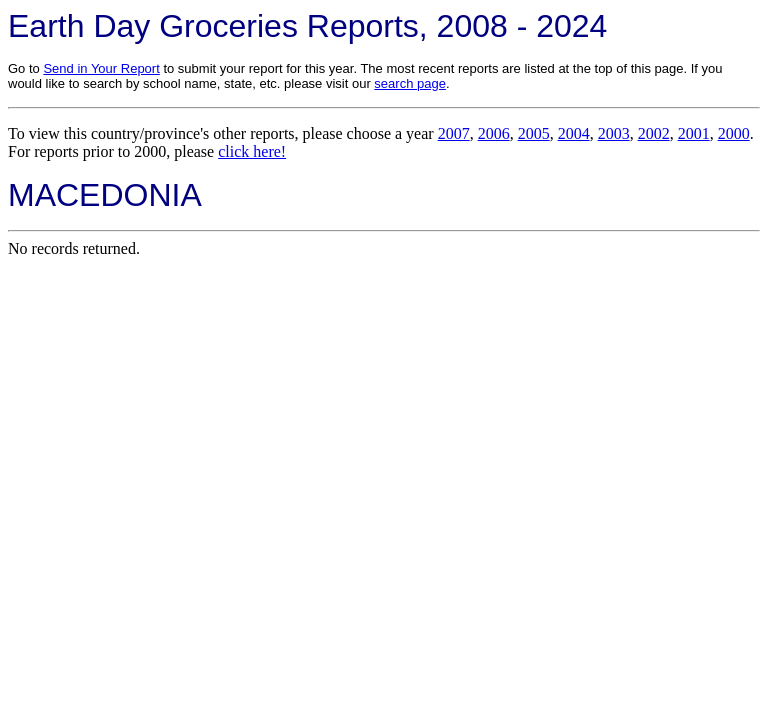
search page (410, 83)
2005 (534, 133)
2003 (614, 133)
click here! (252, 151)
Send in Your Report (101, 68)
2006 (494, 133)
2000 (734, 133)
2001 (694, 133)
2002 (654, 133)
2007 (454, 133)
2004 (574, 133)
